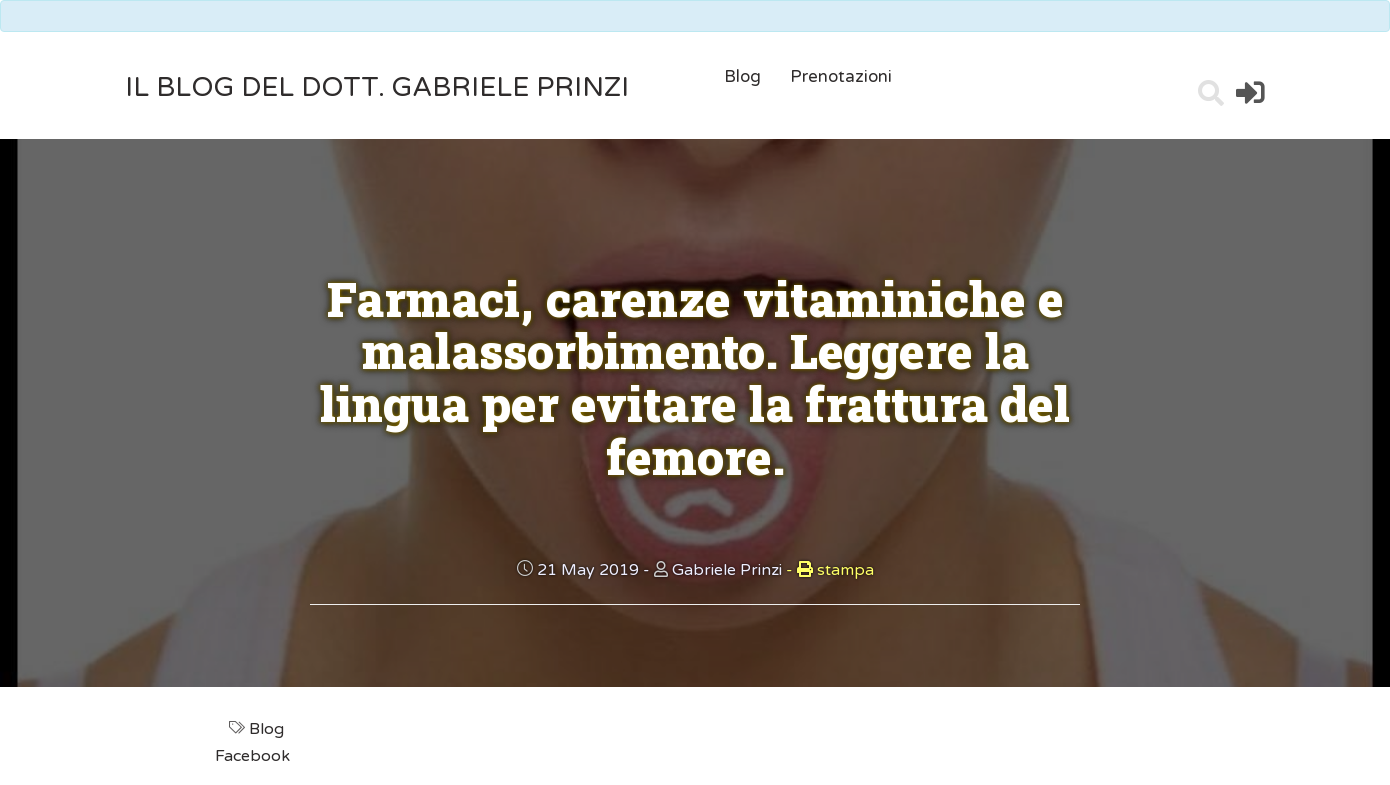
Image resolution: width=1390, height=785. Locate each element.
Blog (742, 76)
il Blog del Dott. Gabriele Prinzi (377, 87)
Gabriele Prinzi (727, 570)
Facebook (254, 756)
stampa (830, 570)
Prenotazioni (841, 76)
